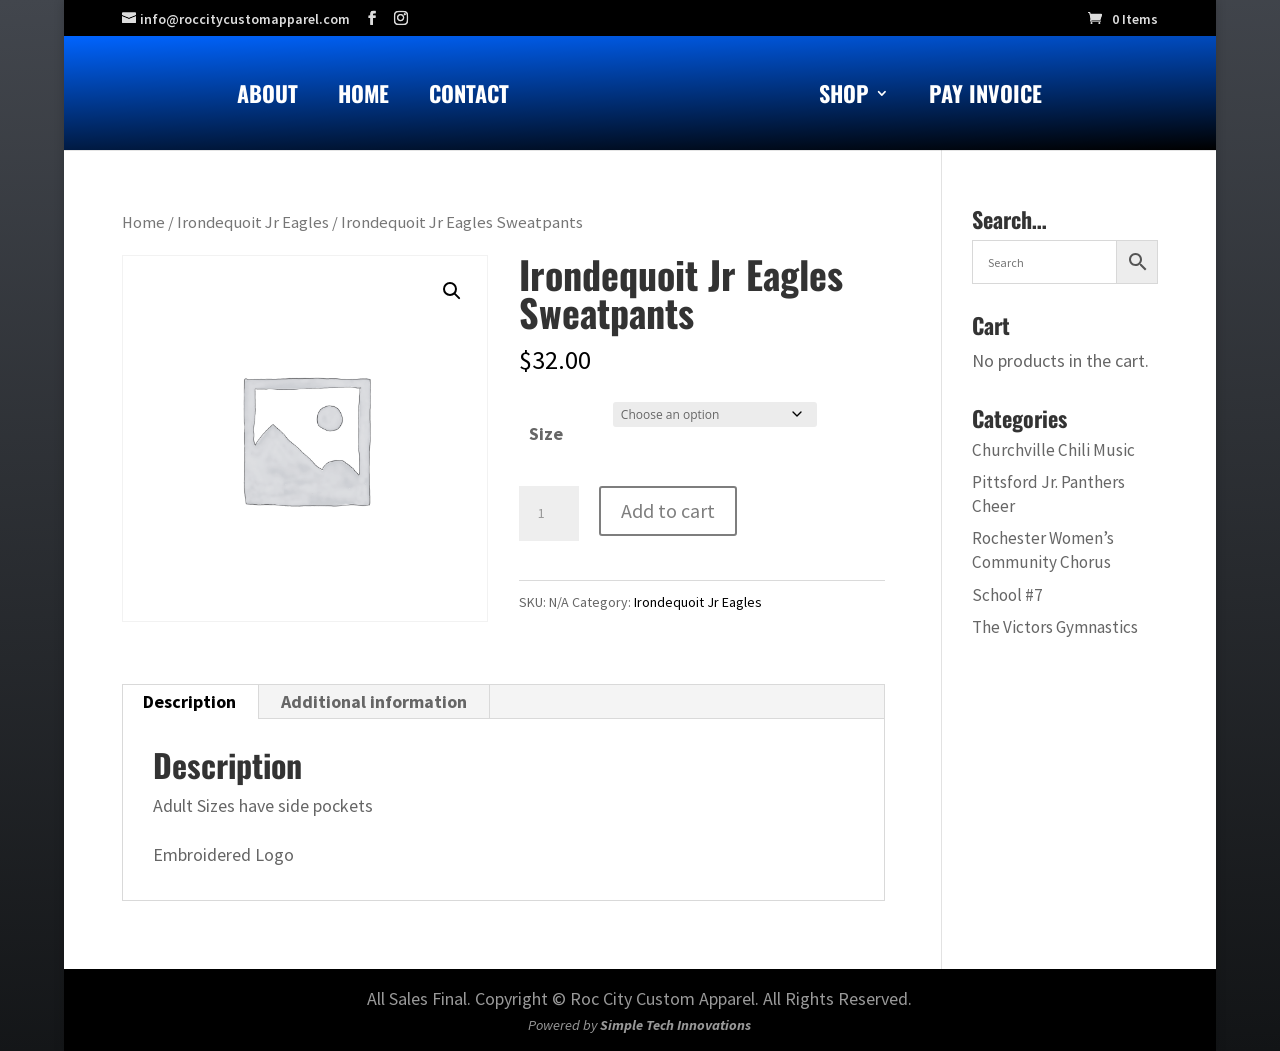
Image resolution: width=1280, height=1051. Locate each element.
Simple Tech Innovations (675, 1025)
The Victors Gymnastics (1055, 627)
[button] (452, 291)
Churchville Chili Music (1053, 450)
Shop (844, 97)
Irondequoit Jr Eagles (253, 222)
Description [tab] (189, 701)
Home (363, 97)
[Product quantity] (549, 514)
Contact (469, 97)
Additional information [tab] (374, 701)
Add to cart (668, 510)
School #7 (1007, 595)
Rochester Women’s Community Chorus (1043, 550)
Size (546, 433)
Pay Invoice (985, 97)
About (267, 97)
